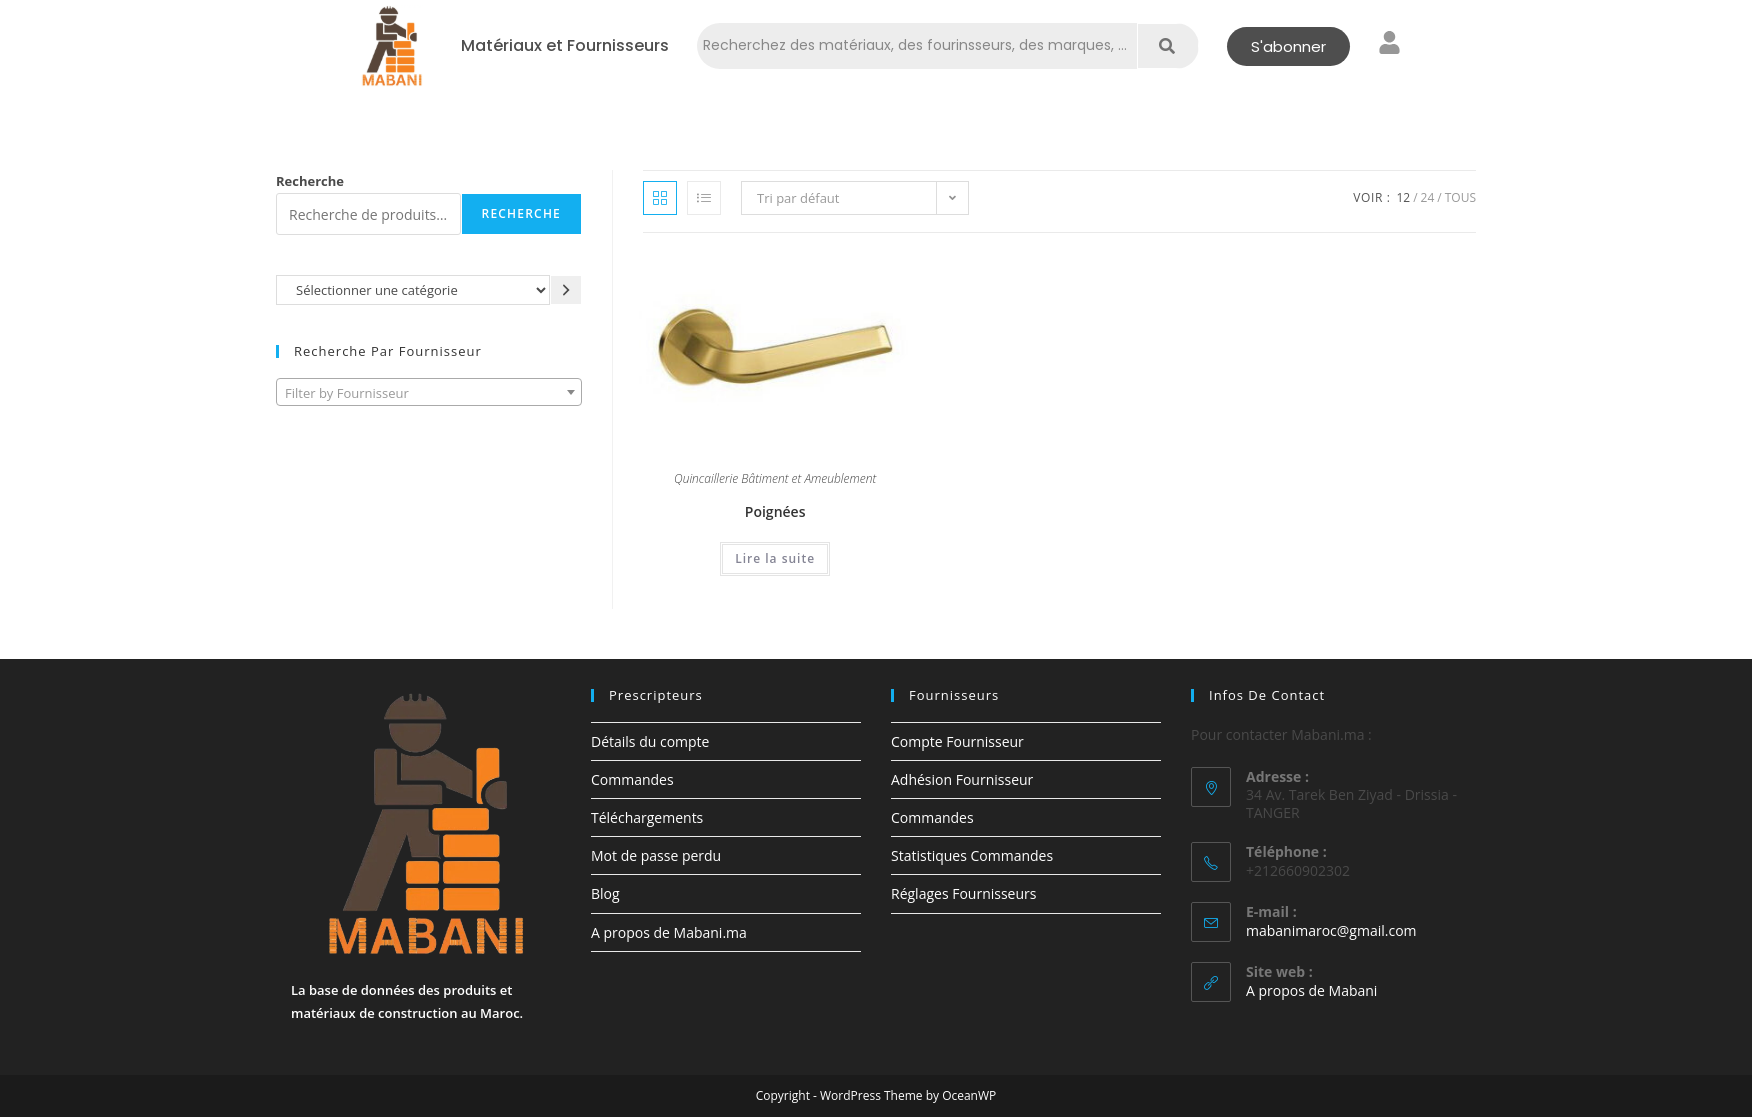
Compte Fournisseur (957, 741)
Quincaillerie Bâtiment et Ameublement (775, 480)
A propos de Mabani (1311, 990)
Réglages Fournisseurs (963, 893)
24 (1428, 197)
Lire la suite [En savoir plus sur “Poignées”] (775, 558)
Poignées (775, 511)
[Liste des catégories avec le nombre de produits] (413, 289)
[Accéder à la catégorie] (566, 289)
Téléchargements (647, 817)
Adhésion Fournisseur (962, 779)
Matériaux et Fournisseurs (565, 46)
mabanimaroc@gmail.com (1331, 930)
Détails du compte (650, 741)
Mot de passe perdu (656, 855)
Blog (605, 893)
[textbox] (429, 393)
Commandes (632, 779)
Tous (1460, 197)
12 (1403, 197)
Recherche (310, 181)
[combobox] (429, 392)
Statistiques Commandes (972, 855)
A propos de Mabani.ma (669, 932)
